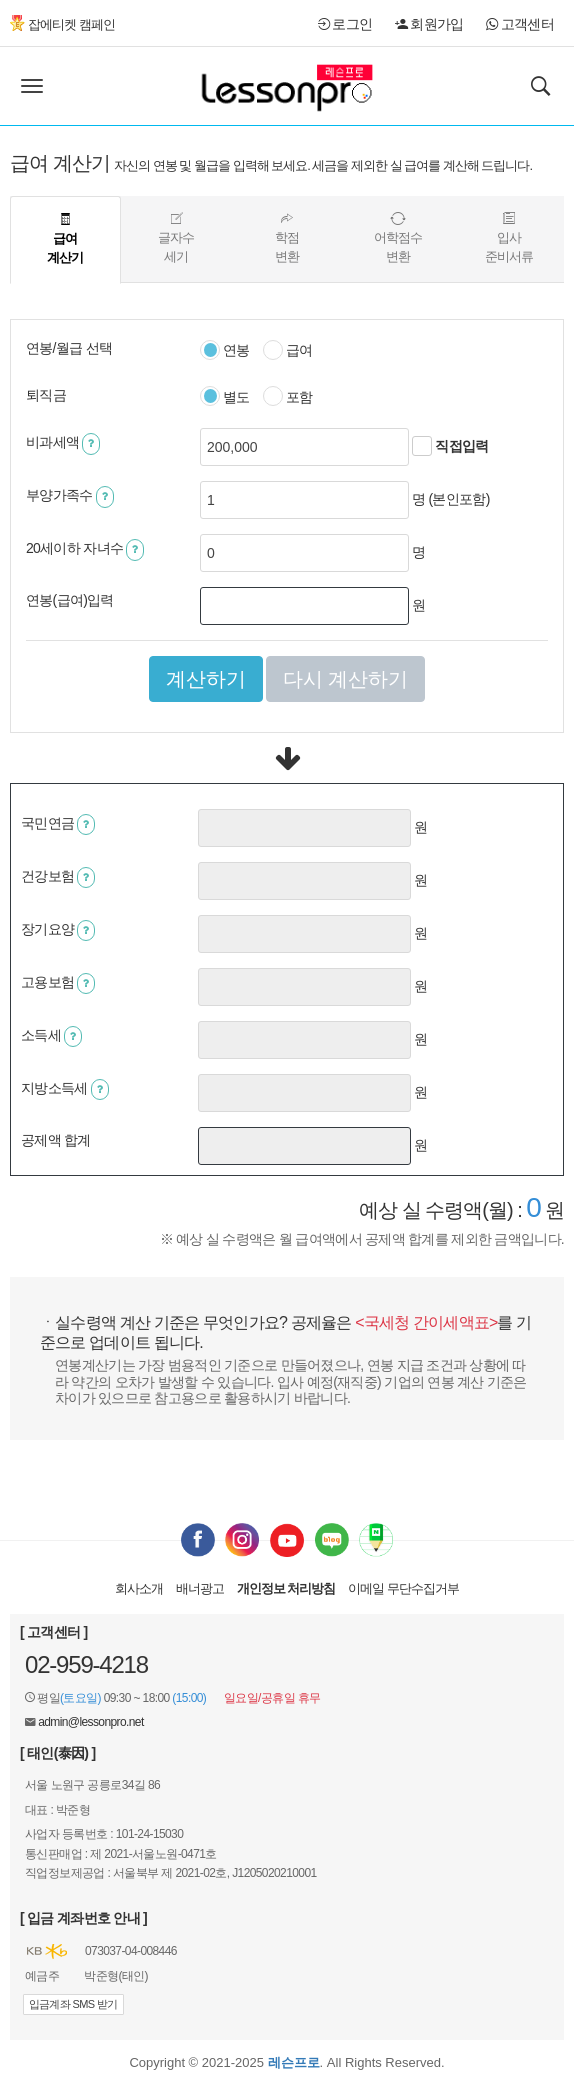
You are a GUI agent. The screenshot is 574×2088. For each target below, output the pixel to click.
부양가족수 (70, 496)
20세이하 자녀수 (85, 549)
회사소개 (139, 1588)
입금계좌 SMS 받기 (73, 2004)
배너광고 (200, 1588)
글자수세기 (176, 238)
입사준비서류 (508, 238)
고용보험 (58, 983)
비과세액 (63, 443)
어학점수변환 (397, 238)
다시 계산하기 (346, 679)
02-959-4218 (86, 1664)
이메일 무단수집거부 (403, 1588)
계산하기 (206, 679)
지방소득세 (65, 1089)
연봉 (225, 351)
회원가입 (429, 24)
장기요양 (58, 930)
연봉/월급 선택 (69, 348)
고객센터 (520, 24)
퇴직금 (46, 395)
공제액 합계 (56, 1140)
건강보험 (58, 877)
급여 (288, 351)
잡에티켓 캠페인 (62, 24)
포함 (288, 398)
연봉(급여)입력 (70, 600)
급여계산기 (65, 239)
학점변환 (287, 238)
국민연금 (58, 824)
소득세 (51, 1036)
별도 (225, 398)
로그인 (345, 24)
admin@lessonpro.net (91, 1722)
